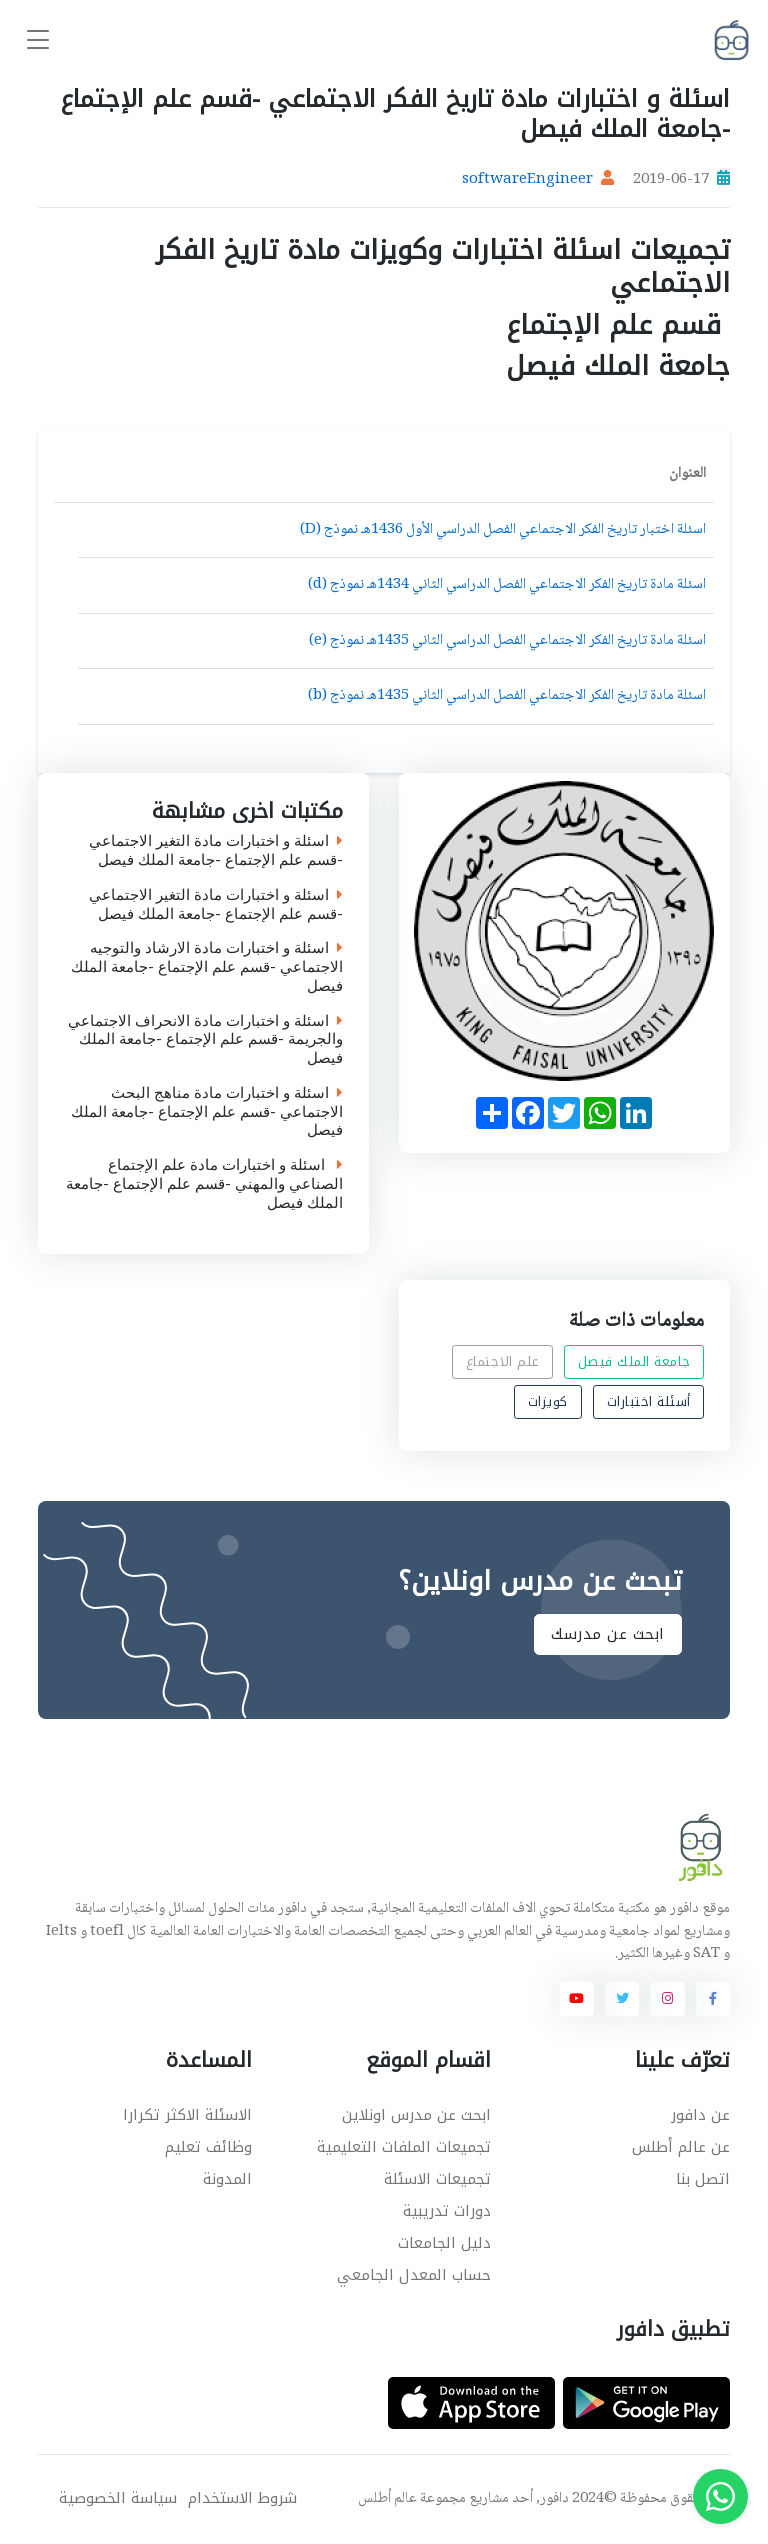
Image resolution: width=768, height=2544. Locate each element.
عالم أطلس (387, 2499)
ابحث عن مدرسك (608, 1635)
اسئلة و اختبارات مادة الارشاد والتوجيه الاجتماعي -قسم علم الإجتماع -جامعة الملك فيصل (207, 967)
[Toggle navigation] (38, 40)
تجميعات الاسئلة (437, 2179)
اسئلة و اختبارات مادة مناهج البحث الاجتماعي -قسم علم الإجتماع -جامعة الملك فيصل (207, 1112)
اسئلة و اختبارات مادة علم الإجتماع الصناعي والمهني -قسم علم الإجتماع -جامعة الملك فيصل (204, 1184)
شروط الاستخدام (242, 2498)
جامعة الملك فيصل (634, 1361)
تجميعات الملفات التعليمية (404, 2147)
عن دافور (700, 2115)
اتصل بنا (703, 2179)
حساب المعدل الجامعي (414, 2275)
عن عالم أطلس (681, 2147)
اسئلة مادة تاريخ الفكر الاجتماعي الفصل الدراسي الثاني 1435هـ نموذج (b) (507, 696)
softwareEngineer (527, 180)
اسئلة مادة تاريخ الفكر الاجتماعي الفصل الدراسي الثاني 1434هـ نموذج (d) (507, 585)
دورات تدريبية (447, 2211)
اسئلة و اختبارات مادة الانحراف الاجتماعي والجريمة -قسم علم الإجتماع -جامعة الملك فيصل (205, 1040)
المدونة (227, 2179)
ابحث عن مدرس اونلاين (416, 2115)
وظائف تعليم (208, 2147)
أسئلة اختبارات (649, 1401)
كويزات (548, 1401)
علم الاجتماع (502, 1361)
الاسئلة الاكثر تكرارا (187, 2115)
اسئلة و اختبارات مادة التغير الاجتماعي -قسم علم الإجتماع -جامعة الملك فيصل (216, 851)
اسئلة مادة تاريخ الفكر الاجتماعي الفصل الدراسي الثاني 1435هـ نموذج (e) (507, 641)
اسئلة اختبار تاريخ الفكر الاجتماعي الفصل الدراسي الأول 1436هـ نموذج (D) (503, 530)
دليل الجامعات (444, 2243)
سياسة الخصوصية (118, 2498)
